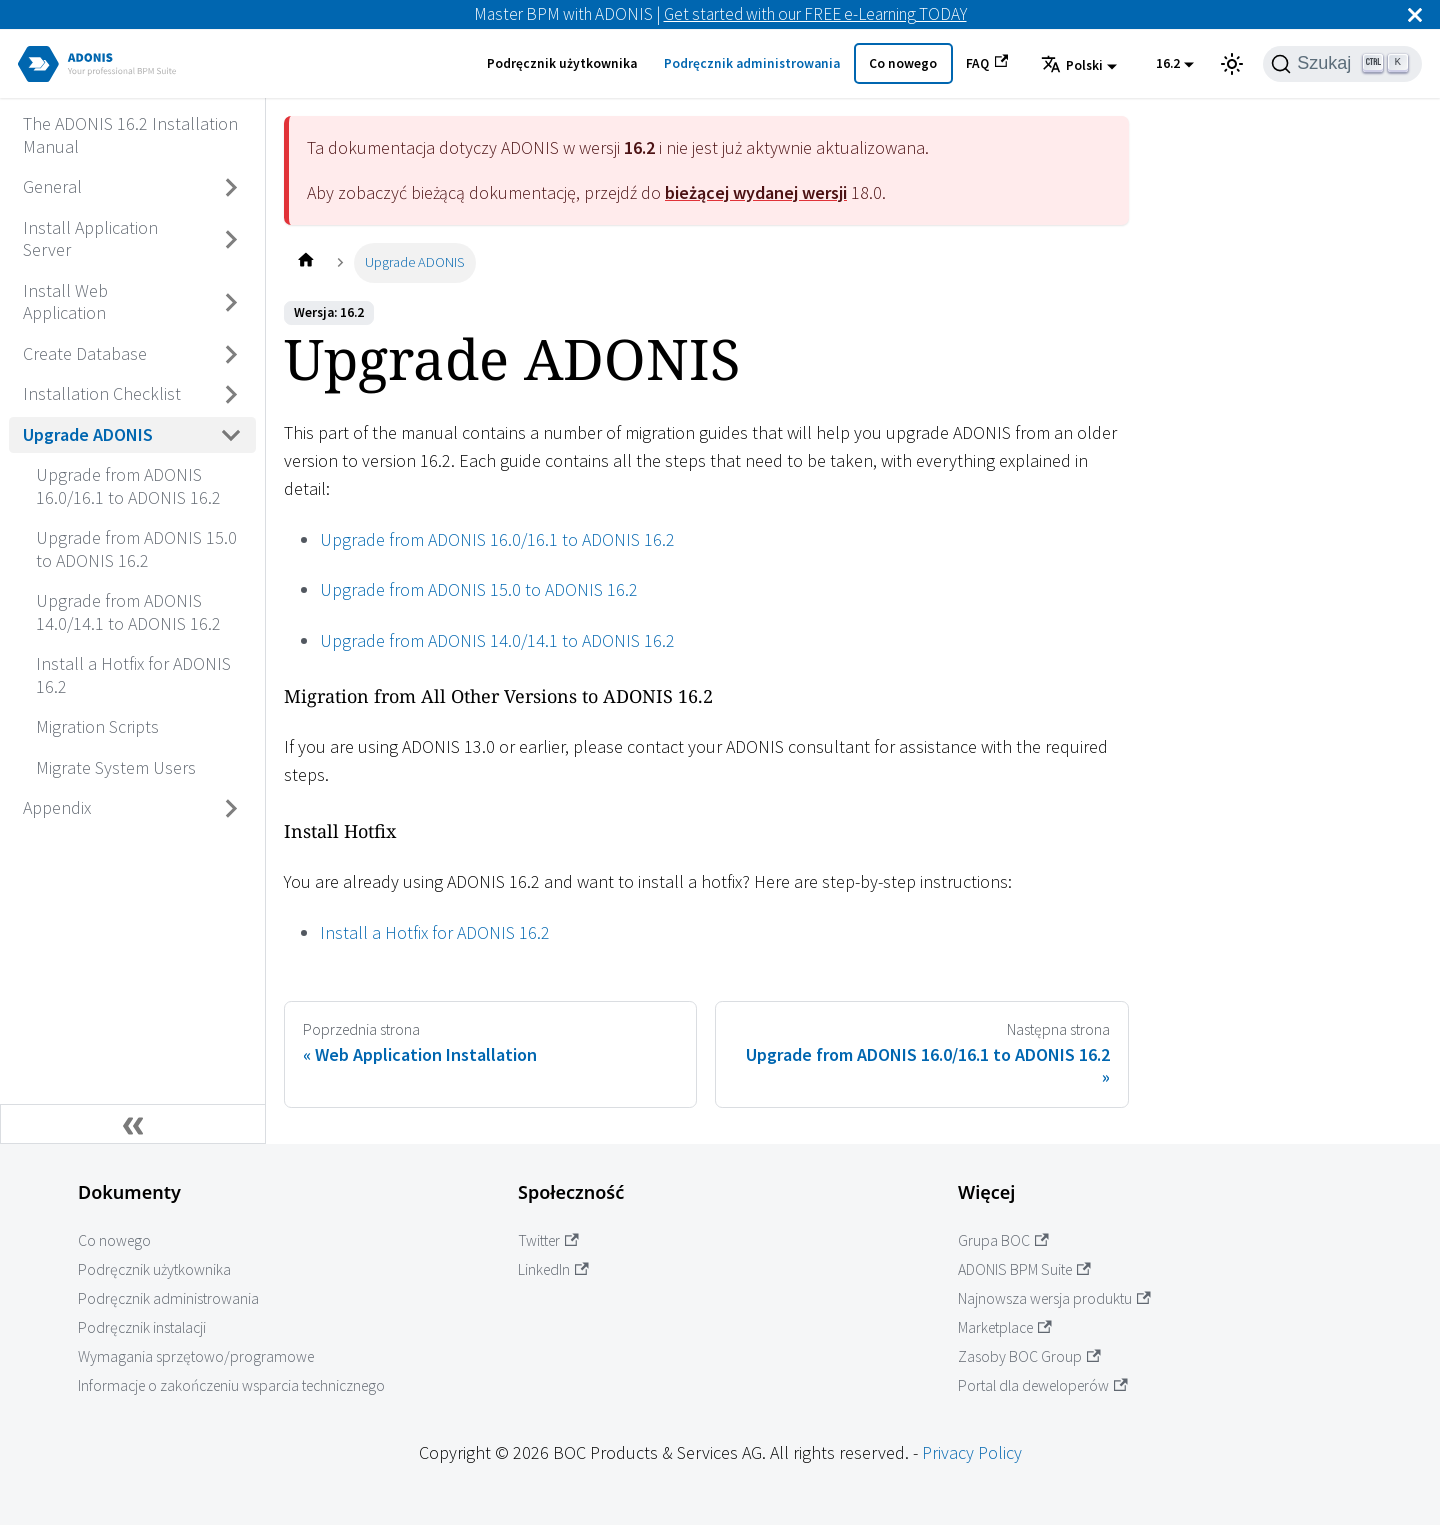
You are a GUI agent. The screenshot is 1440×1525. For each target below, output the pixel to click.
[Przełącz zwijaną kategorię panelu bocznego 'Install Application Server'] (232, 239)
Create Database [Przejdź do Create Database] (85, 353)
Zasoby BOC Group (1029, 1356)
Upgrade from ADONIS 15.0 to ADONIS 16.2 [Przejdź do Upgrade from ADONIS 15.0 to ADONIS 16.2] (136, 549)
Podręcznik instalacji (142, 1327)
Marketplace (1005, 1327)
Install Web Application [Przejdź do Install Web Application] (65, 302)
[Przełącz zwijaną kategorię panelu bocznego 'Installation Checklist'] (232, 395)
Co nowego (903, 63)
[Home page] (305, 262)
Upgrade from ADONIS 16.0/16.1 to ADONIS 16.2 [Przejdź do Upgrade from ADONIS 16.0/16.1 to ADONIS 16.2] (128, 486)
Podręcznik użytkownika (562, 63)
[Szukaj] (1342, 64)
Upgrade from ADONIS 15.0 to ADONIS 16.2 (479, 589)
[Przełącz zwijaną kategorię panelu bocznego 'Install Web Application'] (232, 302)
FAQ (987, 63)
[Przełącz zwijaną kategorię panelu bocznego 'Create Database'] (232, 354)
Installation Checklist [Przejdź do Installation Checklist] (102, 393)
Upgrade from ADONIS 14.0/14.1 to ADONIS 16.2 (497, 640)
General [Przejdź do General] (52, 186)
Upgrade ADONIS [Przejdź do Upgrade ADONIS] (88, 434)
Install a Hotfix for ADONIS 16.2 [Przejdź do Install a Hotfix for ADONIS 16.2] (133, 675)
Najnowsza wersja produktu (1054, 1298)
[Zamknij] (1415, 14)
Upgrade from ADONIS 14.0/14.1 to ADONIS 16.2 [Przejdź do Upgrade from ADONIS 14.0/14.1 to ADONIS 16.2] (128, 612)
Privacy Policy (972, 1452)
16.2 (1168, 63)
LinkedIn (553, 1269)
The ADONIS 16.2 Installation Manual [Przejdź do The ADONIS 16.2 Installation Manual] (130, 135)
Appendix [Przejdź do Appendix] (57, 807)
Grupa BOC (1003, 1240)
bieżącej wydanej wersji (756, 192)
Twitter (548, 1240)
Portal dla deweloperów (1043, 1385)
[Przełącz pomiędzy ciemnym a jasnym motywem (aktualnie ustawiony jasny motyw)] (1232, 64)
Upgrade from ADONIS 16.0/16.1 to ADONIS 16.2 (497, 539)
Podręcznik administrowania (752, 63)
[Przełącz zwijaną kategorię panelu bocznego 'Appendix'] (232, 809)
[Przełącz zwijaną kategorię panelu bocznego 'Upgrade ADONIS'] (232, 435)
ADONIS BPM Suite (1024, 1269)
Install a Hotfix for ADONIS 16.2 (435, 932)
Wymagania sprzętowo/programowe (196, 1356)
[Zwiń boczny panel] (133, 1124)
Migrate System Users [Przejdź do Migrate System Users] (116, 767)
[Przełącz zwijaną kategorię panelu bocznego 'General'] (232, 188)
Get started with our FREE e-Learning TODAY (815, 14)
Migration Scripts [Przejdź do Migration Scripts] (97, 726)
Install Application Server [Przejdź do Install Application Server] (90, 239)
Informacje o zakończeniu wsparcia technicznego (231, 1385)
